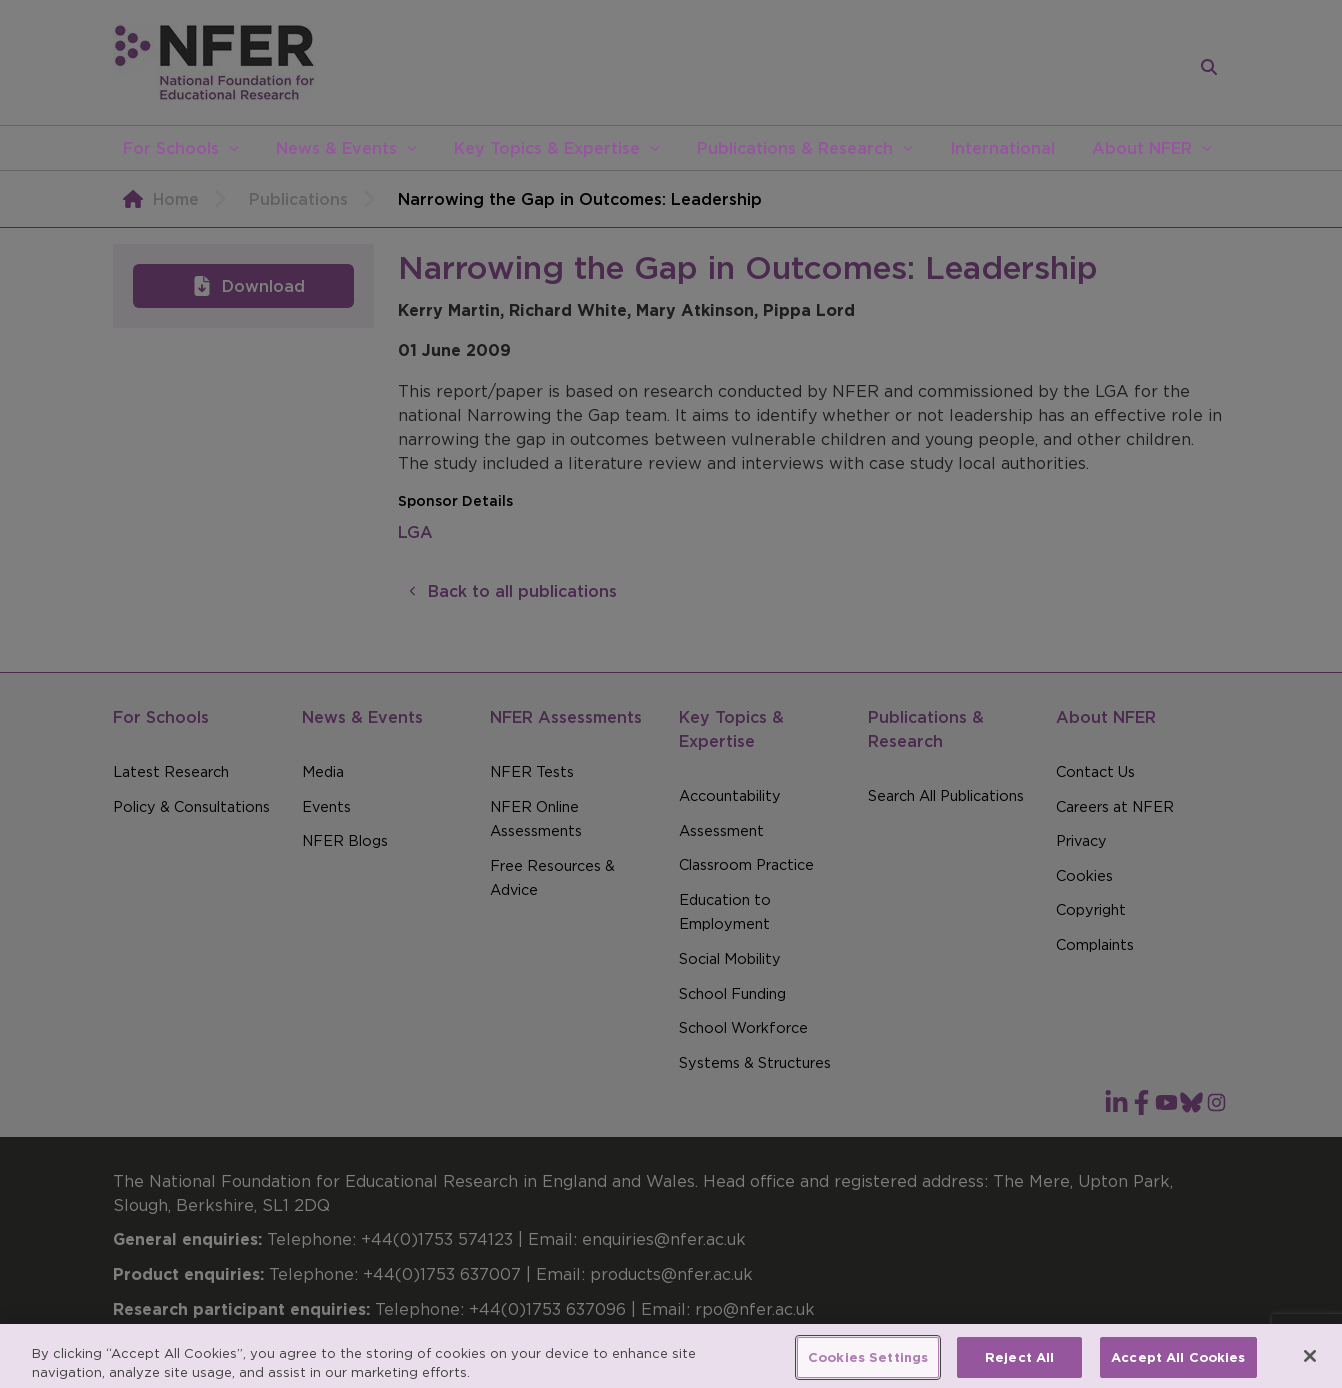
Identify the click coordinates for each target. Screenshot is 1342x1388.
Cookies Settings (868, 1365)
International (1002, 148)
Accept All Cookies (1178, 1365)
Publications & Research (795, 148)
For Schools (171, 148)
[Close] (1310, 1364)
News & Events (336, 148)
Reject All (1019, 1365)
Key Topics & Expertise (547, 148)
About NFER (1142, 148)
